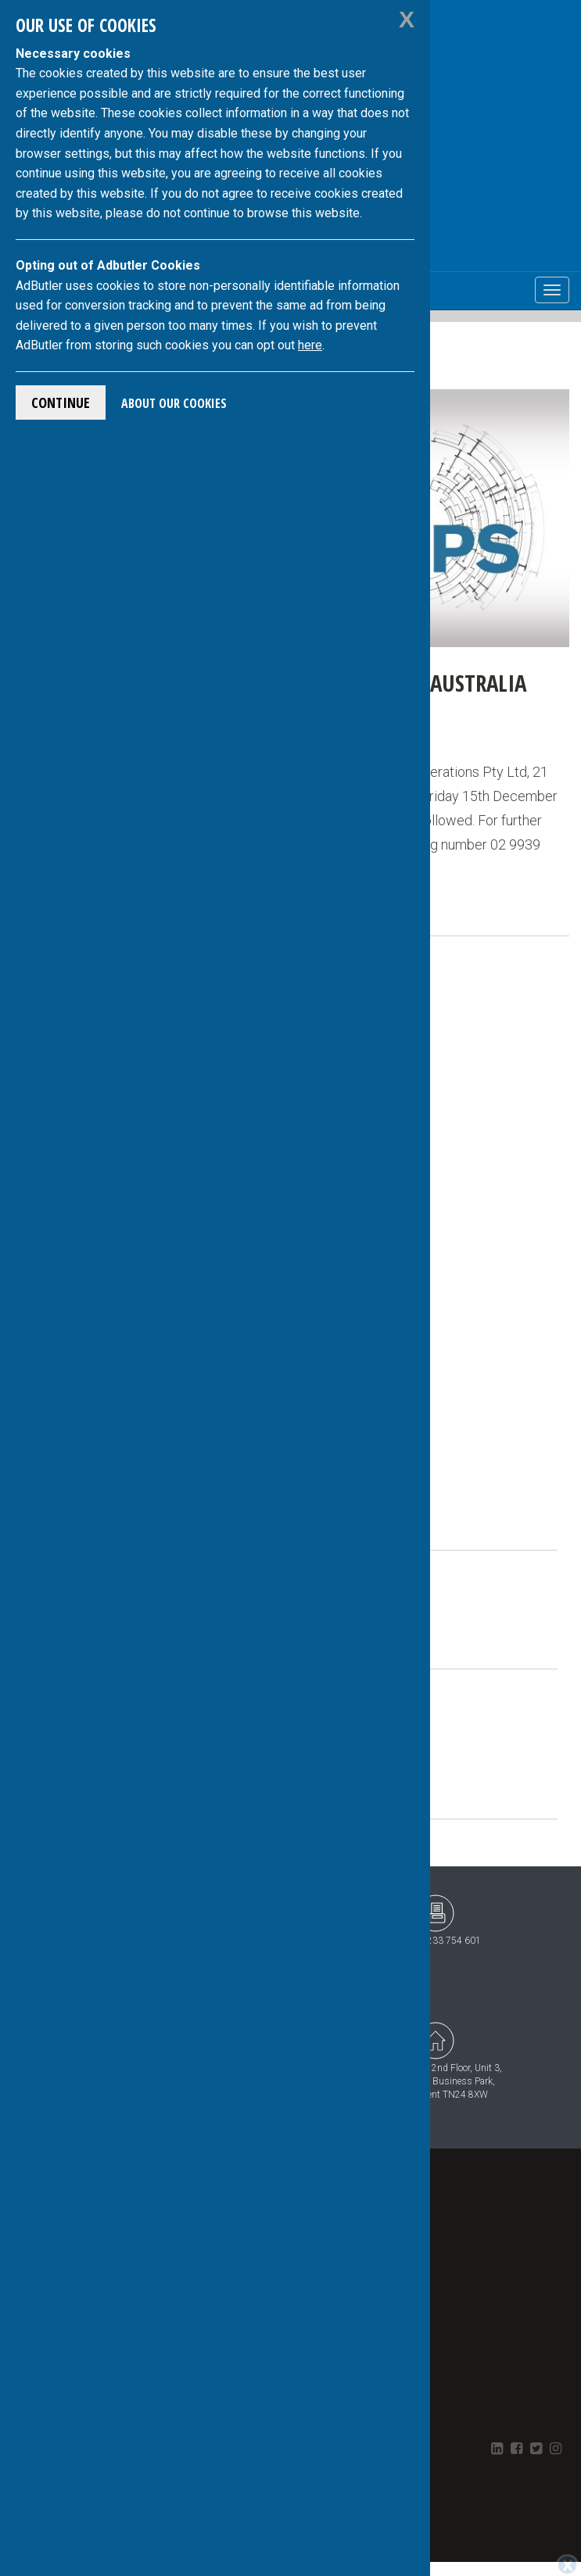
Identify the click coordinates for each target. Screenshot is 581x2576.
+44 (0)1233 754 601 (436, 1920)
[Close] (567, 2565)
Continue (60, 402)
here (310, 345)
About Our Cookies (174, 403)
